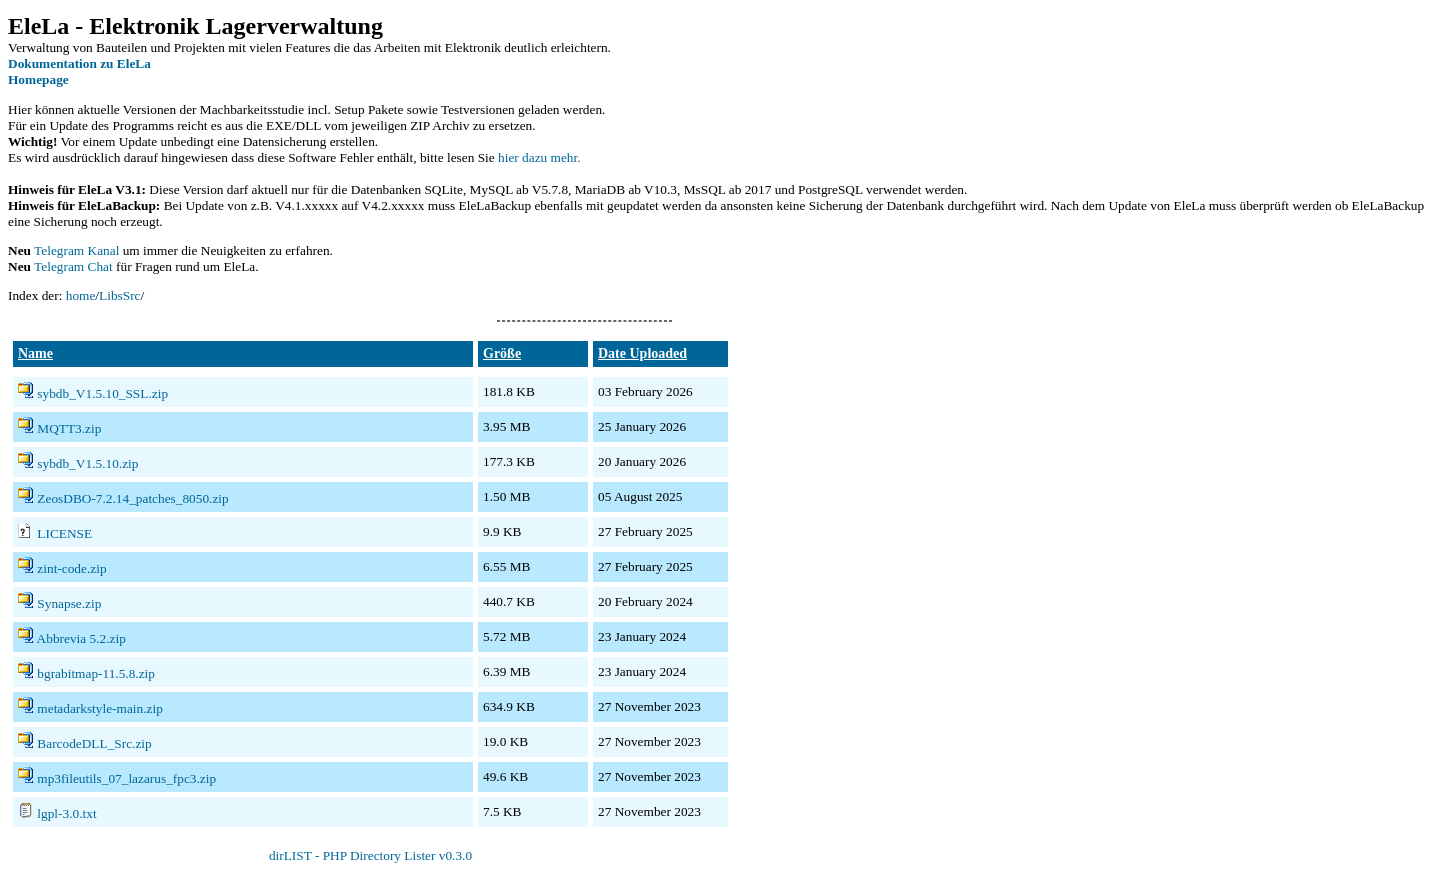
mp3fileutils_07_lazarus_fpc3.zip (126, 778)
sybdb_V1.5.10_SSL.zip (102, 393)
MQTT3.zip (69, 428)
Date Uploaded (642, 353)
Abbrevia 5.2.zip (81, 638)
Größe (502, 353)
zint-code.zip (71, 568)
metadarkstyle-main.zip (99, 708)
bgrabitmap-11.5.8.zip (96, 673)
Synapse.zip (69, 603)
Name (35, 353)
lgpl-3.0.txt (66, 813)
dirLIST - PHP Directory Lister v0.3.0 (370, 855)
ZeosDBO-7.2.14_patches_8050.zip (132, 498)
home (81, 295)
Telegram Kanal (76, 250)
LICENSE (64, 533)
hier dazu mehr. (539, 157)
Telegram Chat (73, 266)
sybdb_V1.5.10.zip (87, 463)
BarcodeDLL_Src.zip (94, 743)
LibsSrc (119, 295)
